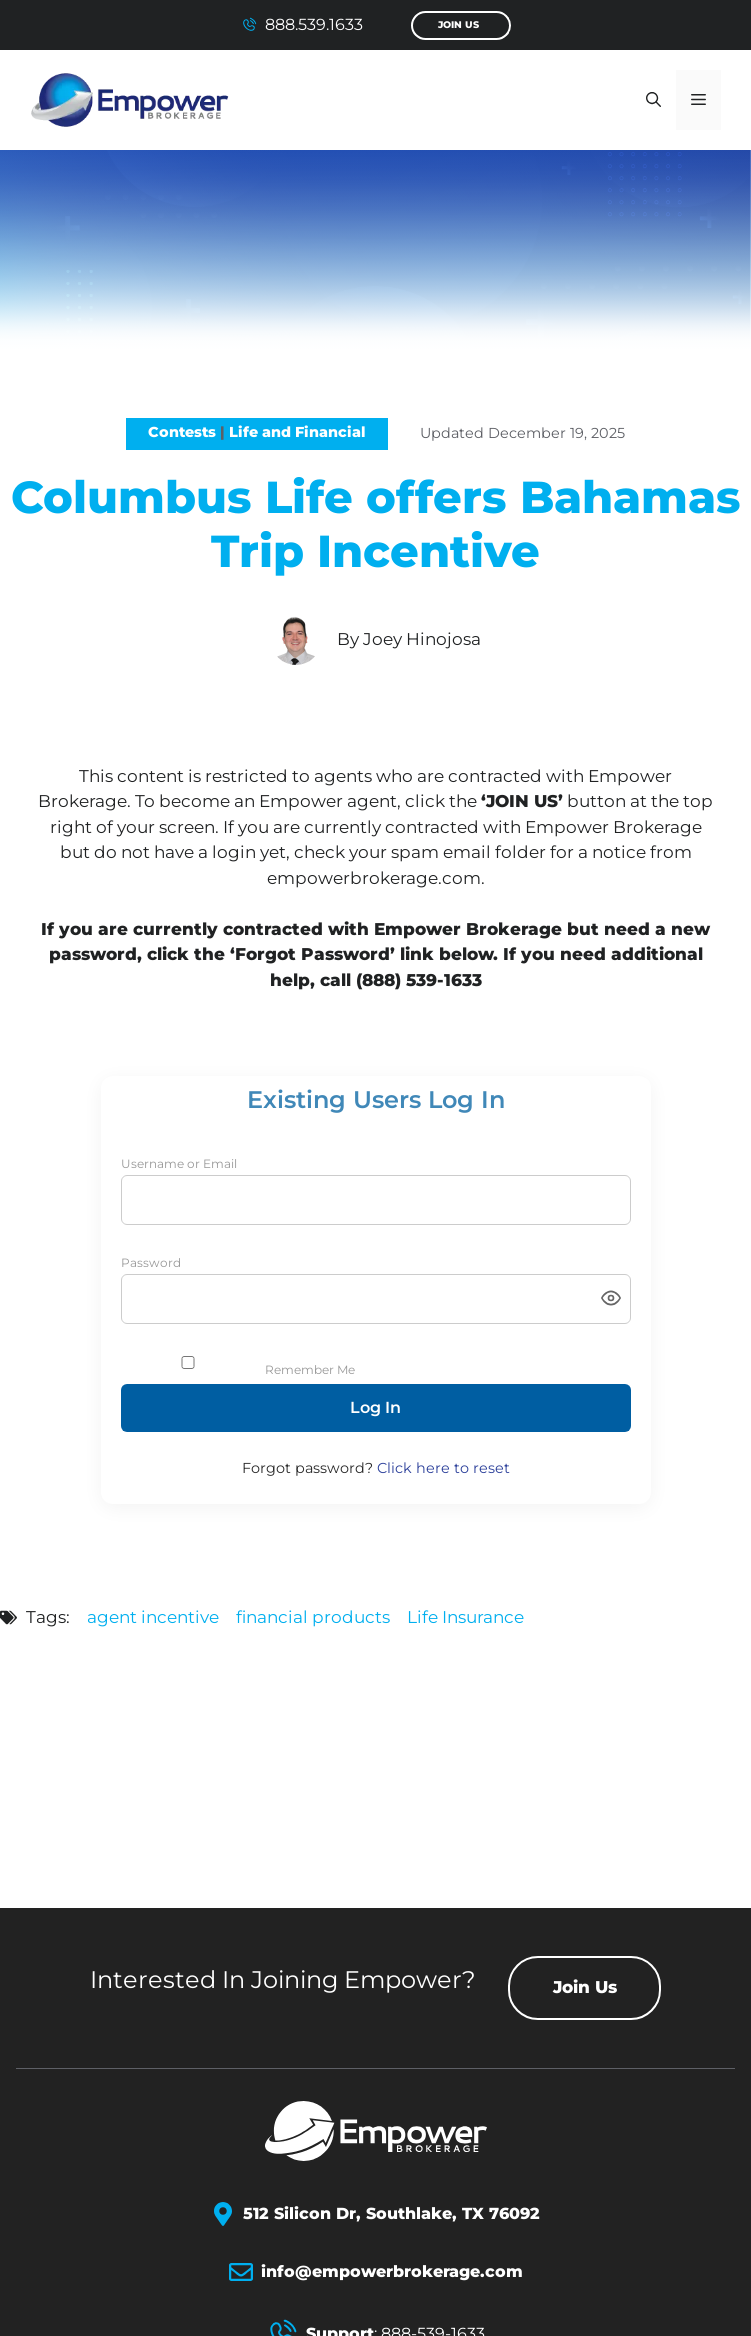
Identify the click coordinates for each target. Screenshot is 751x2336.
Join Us (458, 24)
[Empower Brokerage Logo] (376, 2131)
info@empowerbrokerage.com (392, 2271)
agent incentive (153, 1617)
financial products (313, 1617)
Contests (182, 432)
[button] (653, 100)
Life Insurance (465, 1617)
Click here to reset (443, 1468)
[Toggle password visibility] (611, 1299)
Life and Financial (297, 432)
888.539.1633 (314, 24)
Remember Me (310, 1369)
